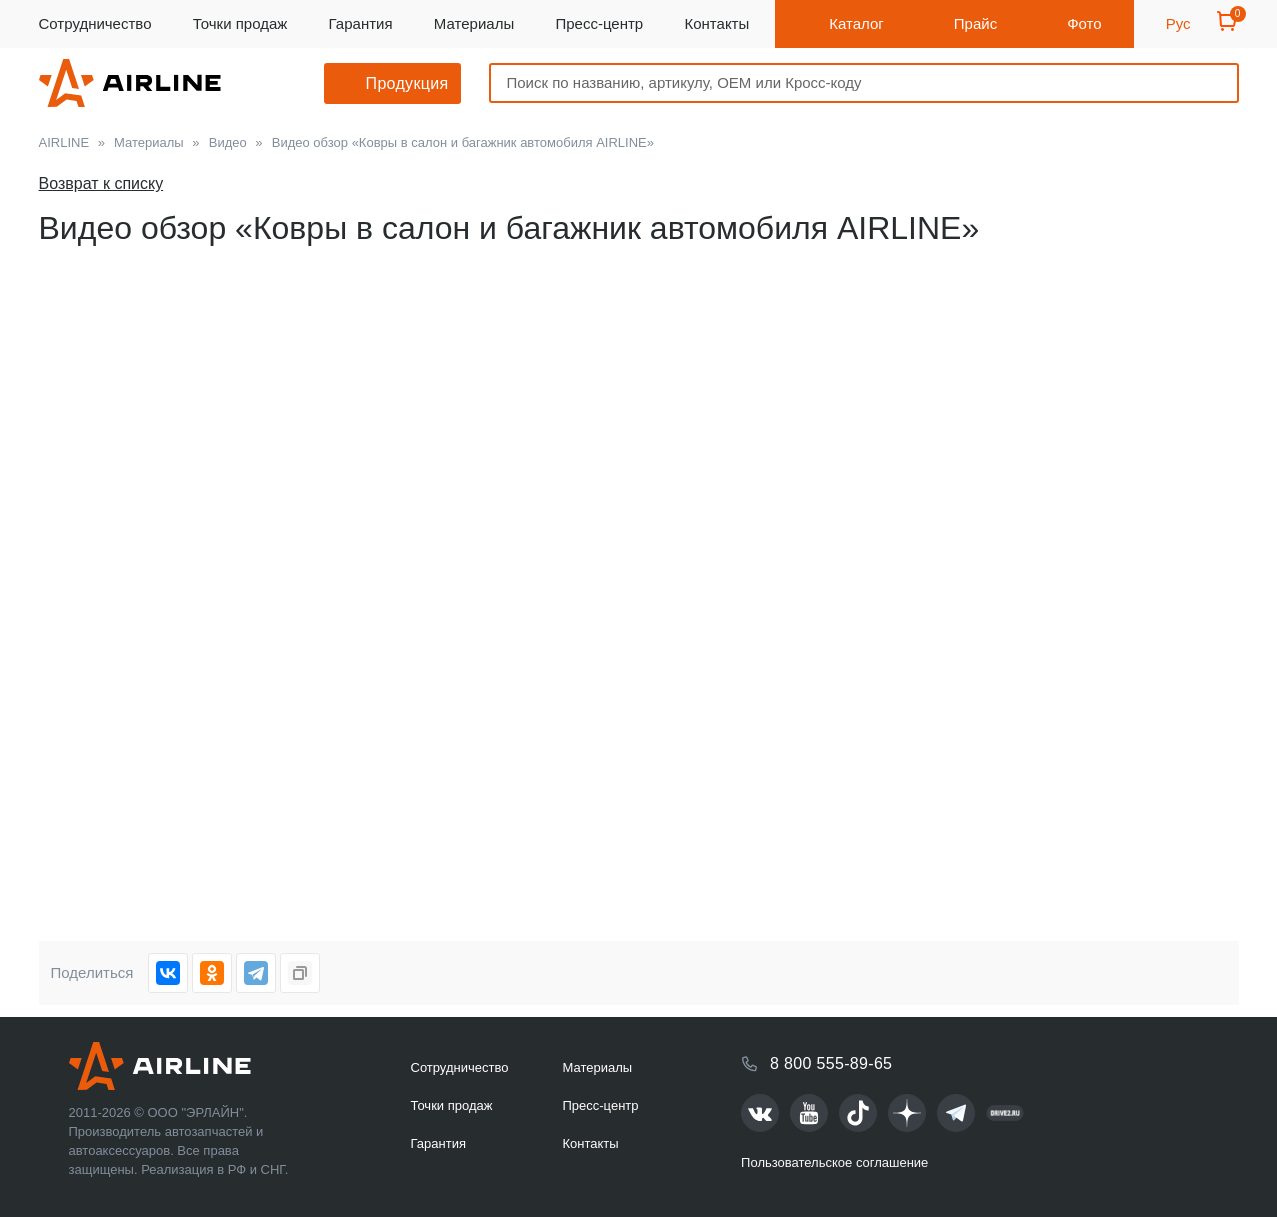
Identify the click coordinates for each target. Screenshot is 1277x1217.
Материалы (474, 23)
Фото (1084, 23)
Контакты (716, 23)
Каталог (856, 23)
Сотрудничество (95, 23)
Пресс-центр (599, 23)
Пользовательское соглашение (834, 1162)
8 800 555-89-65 (831, 1063)
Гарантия (361, 23)
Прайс (975, 23)
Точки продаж (240, 23)
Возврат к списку (101, 183)
